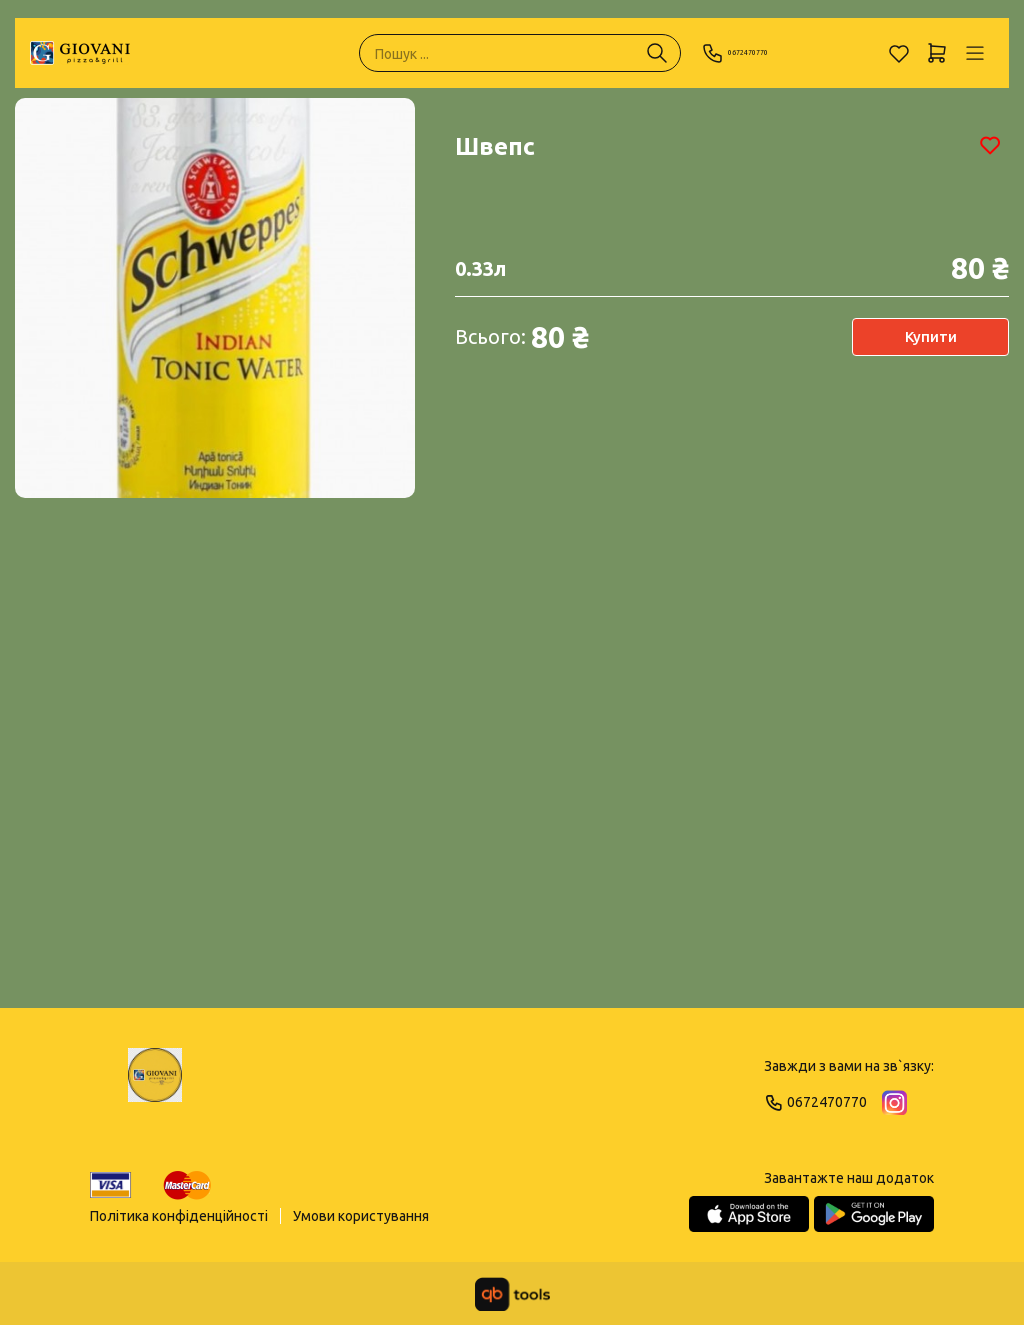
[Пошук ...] (657, 53)
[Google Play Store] (874, 1214)
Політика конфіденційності (179, 1216)
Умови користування (361, 1216)
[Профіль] (975, 53)
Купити (929, 337)
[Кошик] (937, 53)
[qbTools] (512, 1294)
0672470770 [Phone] (756, 53)
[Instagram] (894, 1102)
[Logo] (155, 1084)
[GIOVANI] (80, 53)
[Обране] (899, 53)
